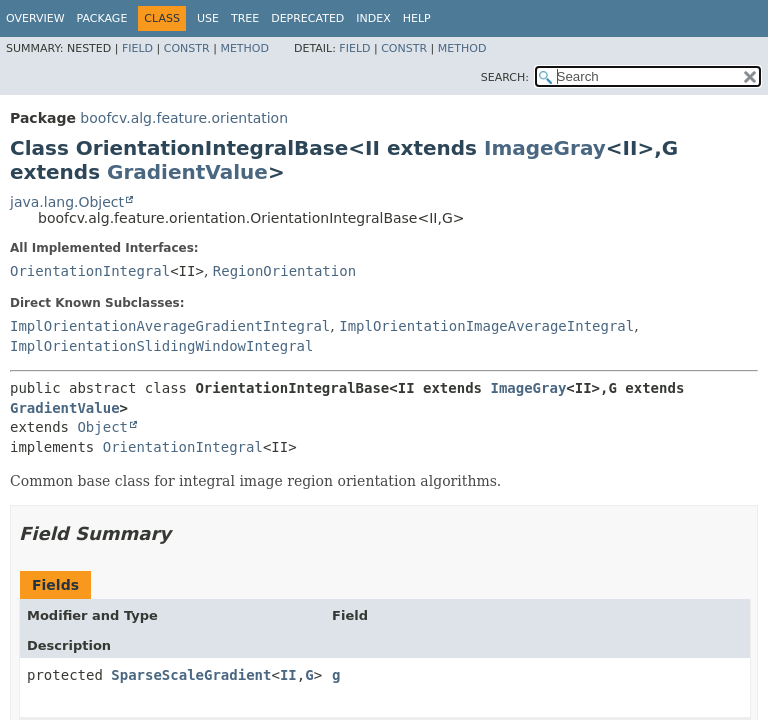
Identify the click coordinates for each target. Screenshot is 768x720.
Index (373, 18)
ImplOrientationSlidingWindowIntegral (161, 346)
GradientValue (187, 172)
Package (102, 18)
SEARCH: (505, 77)
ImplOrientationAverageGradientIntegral (170, 326)
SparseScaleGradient (191, 675)
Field (137, 48)
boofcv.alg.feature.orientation (184, 118)
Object (102, 427)
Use (208, 18)
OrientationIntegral (90, 271)
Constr (187, 48)
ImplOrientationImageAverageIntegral (486, 326)
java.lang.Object (67, 202)
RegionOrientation (284, 271)
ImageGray (545, 148)
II (288, 675)
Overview (35, 18)
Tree (245, 18)
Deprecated (307, 18)
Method (244, 48)
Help (417, 18)
